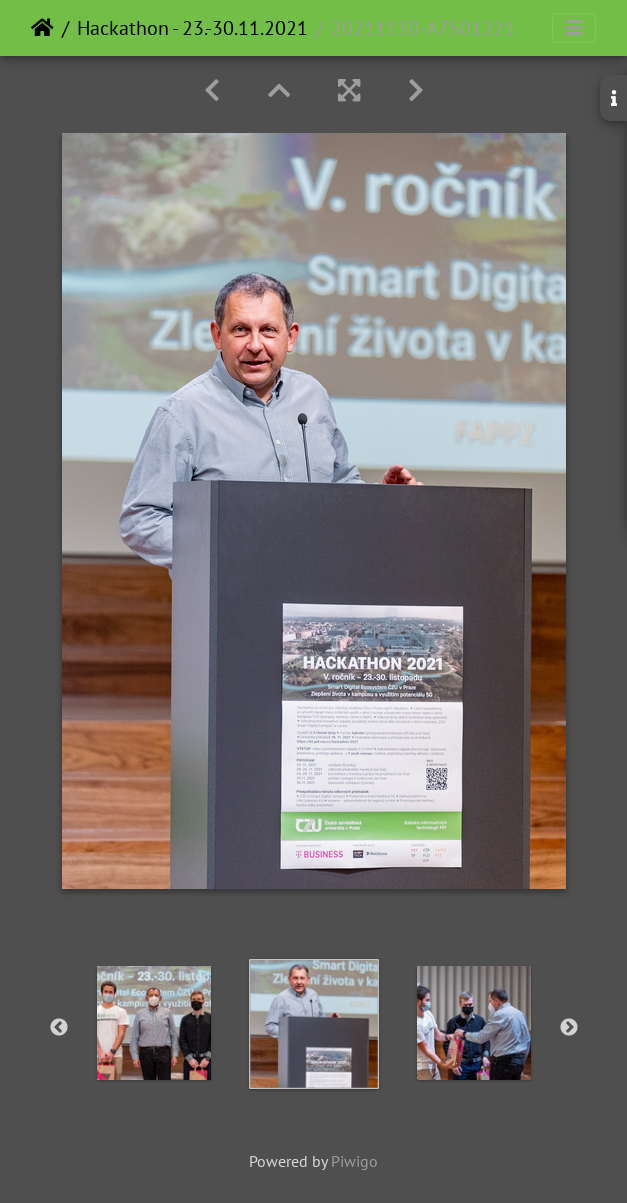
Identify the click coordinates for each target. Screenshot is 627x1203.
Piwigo (354, 1161)
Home (42, 28)
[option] (154, 1023)
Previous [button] (59, 1028)
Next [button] (569, 1028)
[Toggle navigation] (574, 28)
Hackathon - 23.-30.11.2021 (192, 28)
